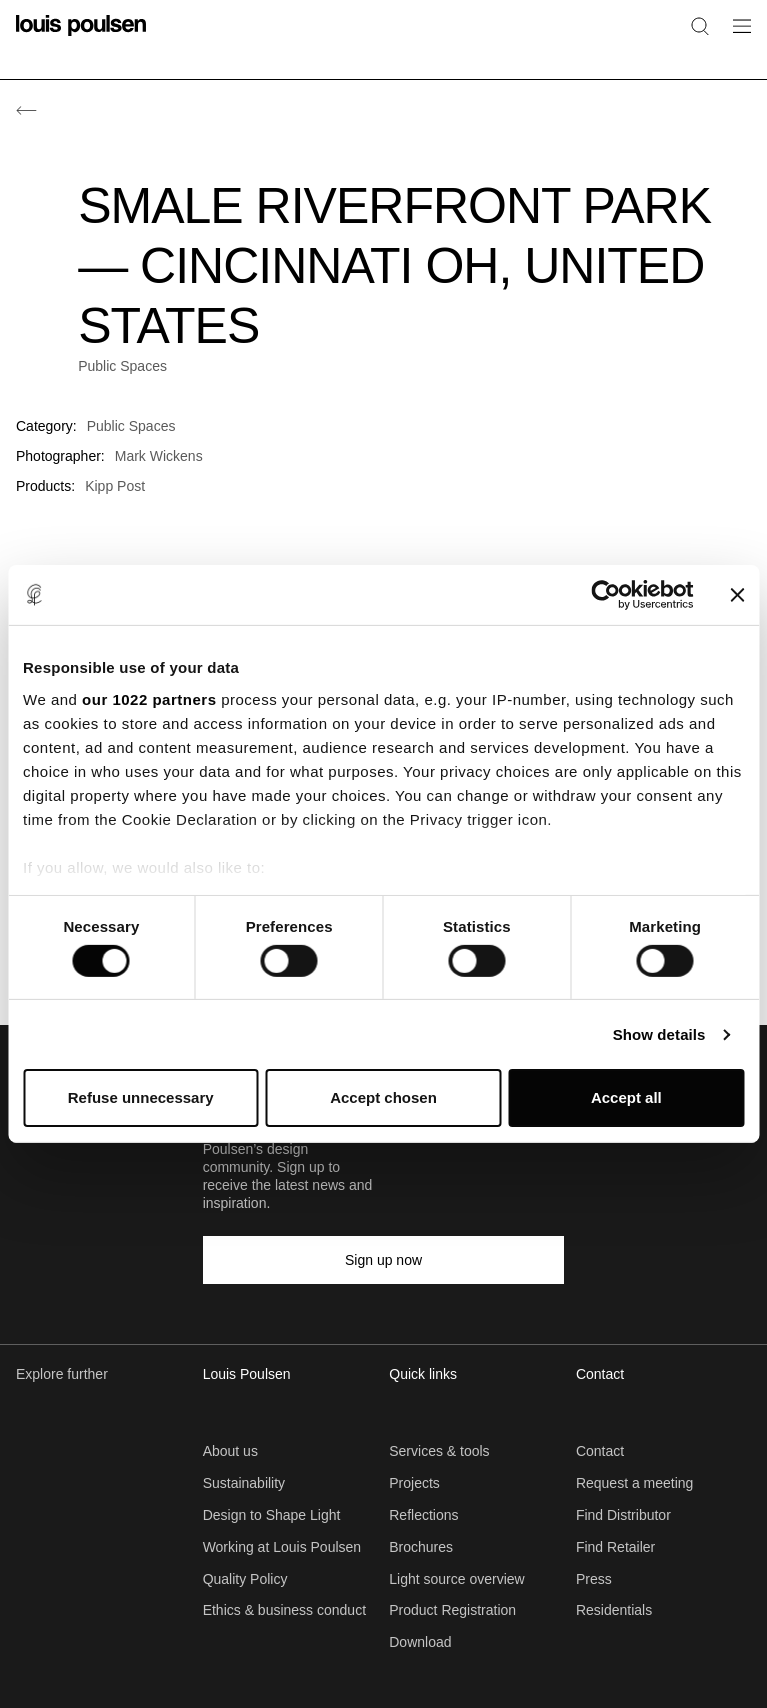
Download (420, 1642)
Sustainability (244, 1483)
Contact (600, 1451)
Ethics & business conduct (284, 1610)
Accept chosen (383, 1097)
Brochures (421, 1547)
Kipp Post (115, 486)
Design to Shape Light (272, 1515)
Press (594, 1579)
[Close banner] (737, 595)
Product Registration (452, 1610)
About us (230, 1451)
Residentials (614, 1610)
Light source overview (456, 1579)
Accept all (626, 1097)
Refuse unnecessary (141, 1097)
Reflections (423, 1515)
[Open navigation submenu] (736, 37)
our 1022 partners (149, 698)
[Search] (700, 25)
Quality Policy (245, 1579)
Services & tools (439, 1451)
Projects (414, 1483)
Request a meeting (635, 1483)
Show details (659, 1034)
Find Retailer (615, 1547)
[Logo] (81, 37)
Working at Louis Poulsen (282, 1547)
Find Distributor (623, 1515)
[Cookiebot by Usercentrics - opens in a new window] (605, 595)
